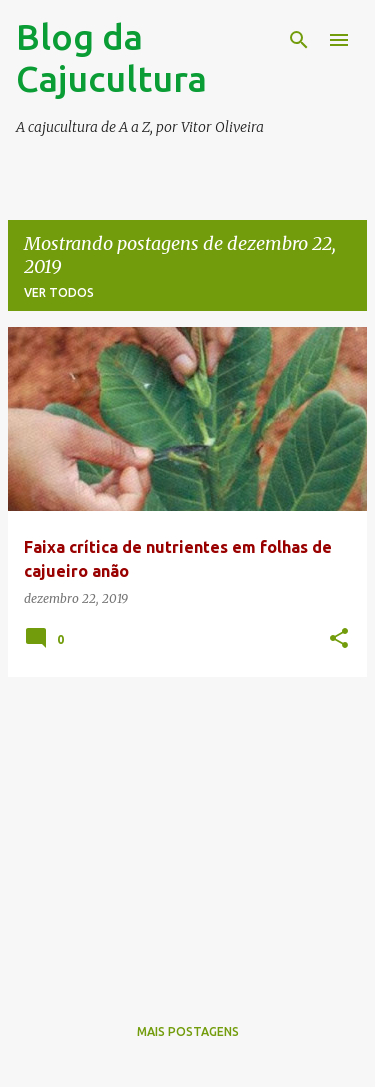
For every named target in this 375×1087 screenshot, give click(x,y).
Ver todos (59, 292)
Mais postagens (188, 1031)
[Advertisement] (187, 833)
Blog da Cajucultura (111, 57)
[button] (339, 639)
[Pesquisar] (299, 40)
